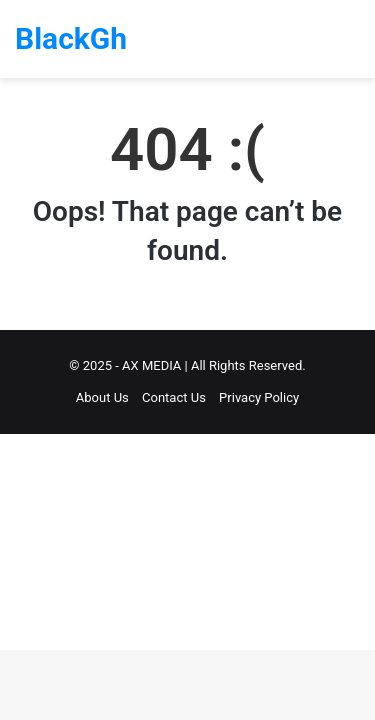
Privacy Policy (259, 397)
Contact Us (174, 397)
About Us (102, 397)
